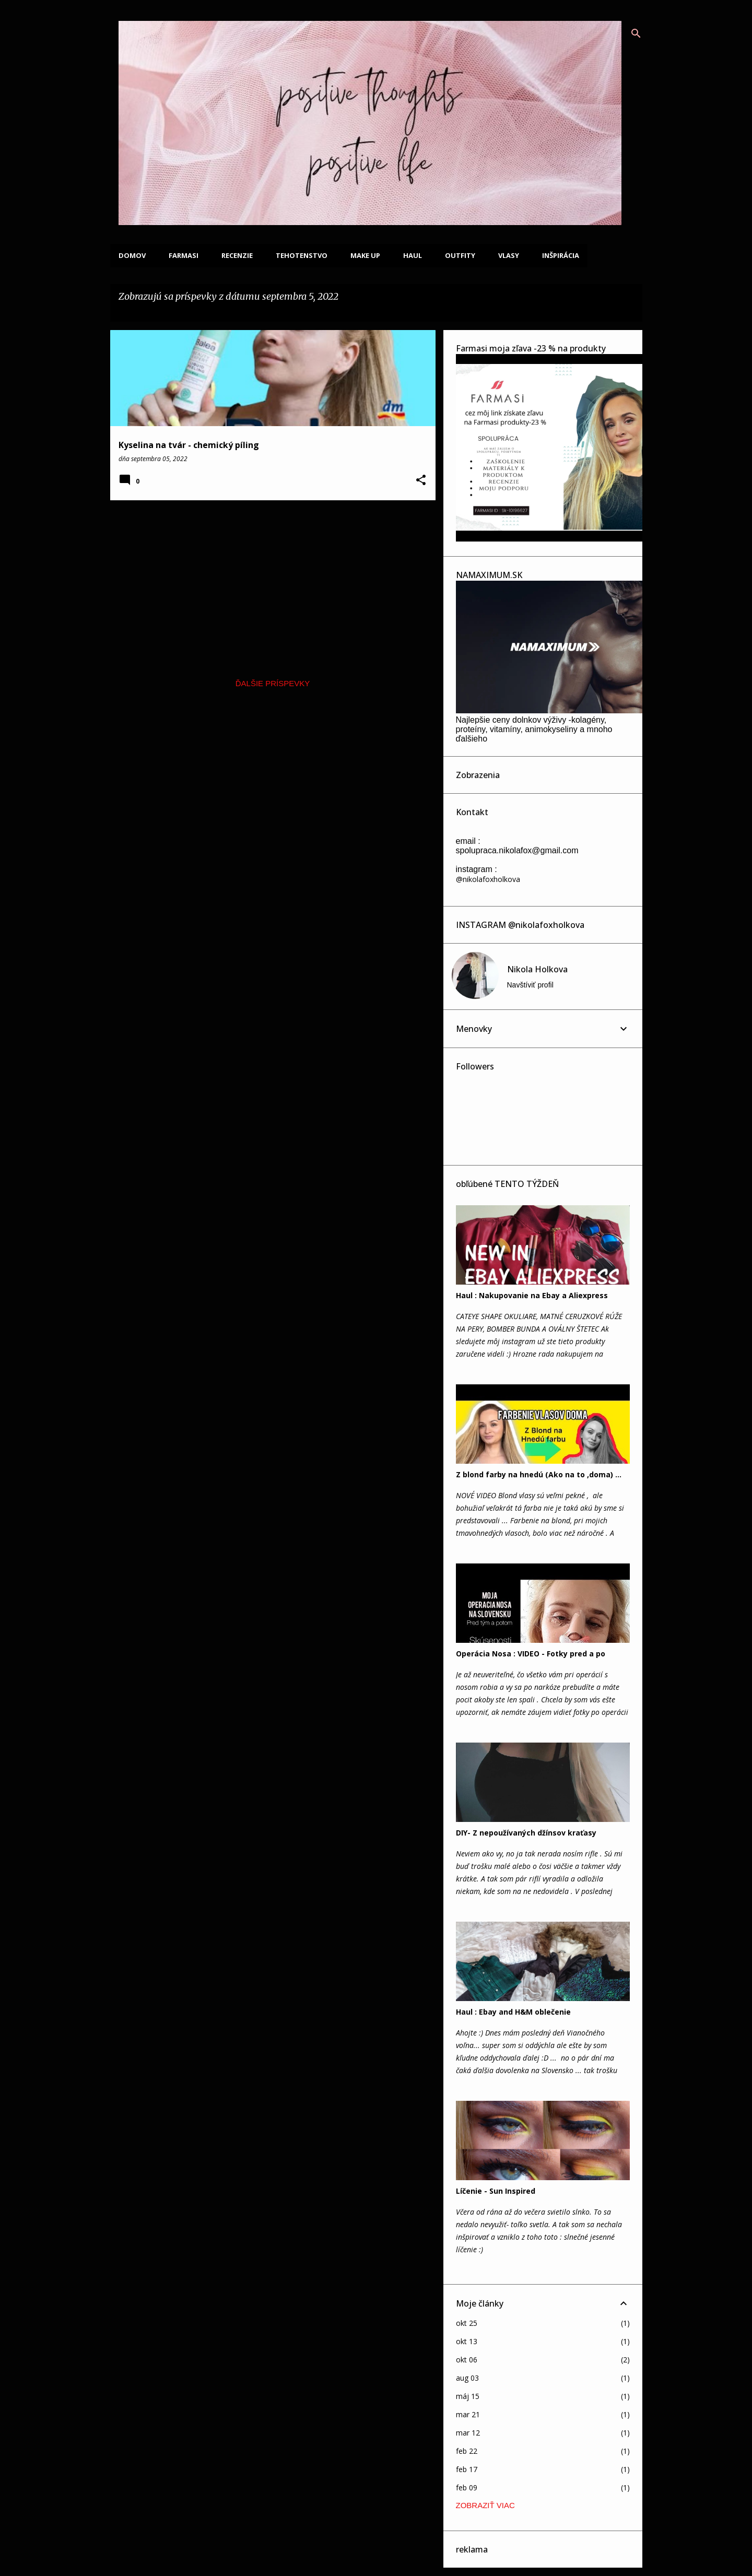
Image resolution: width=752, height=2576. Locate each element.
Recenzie (237, 255)
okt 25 (466, 2323)
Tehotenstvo (301, 255)
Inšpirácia (560, 255)
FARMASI (183, 255)
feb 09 (466, 2487)
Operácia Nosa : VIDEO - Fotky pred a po (530, 1653)
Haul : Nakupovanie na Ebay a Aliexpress (532, 1295)
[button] (421, 481)
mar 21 (468, 2414)
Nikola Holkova (537, 969)
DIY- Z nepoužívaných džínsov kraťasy (526, 1833)
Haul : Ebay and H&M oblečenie (513, 2012)
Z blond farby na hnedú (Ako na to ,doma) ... (538, 1474)
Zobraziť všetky (155, 311)
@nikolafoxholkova (488, 879)
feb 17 (466, 2469)
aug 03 (467, 2378)
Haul (412, 255)
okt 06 (466, 2360)
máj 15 (467, 2396)
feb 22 (466, 2451)
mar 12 (468, 2433)
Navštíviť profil (530, 985)
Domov (132, 255)
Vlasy (508, 255)
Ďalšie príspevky (273, 683)
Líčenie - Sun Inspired (495, 2191)
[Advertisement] (269, 581)
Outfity (460, 255)
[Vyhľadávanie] (636, 33)
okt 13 (466, 2341)
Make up (365, 255)
